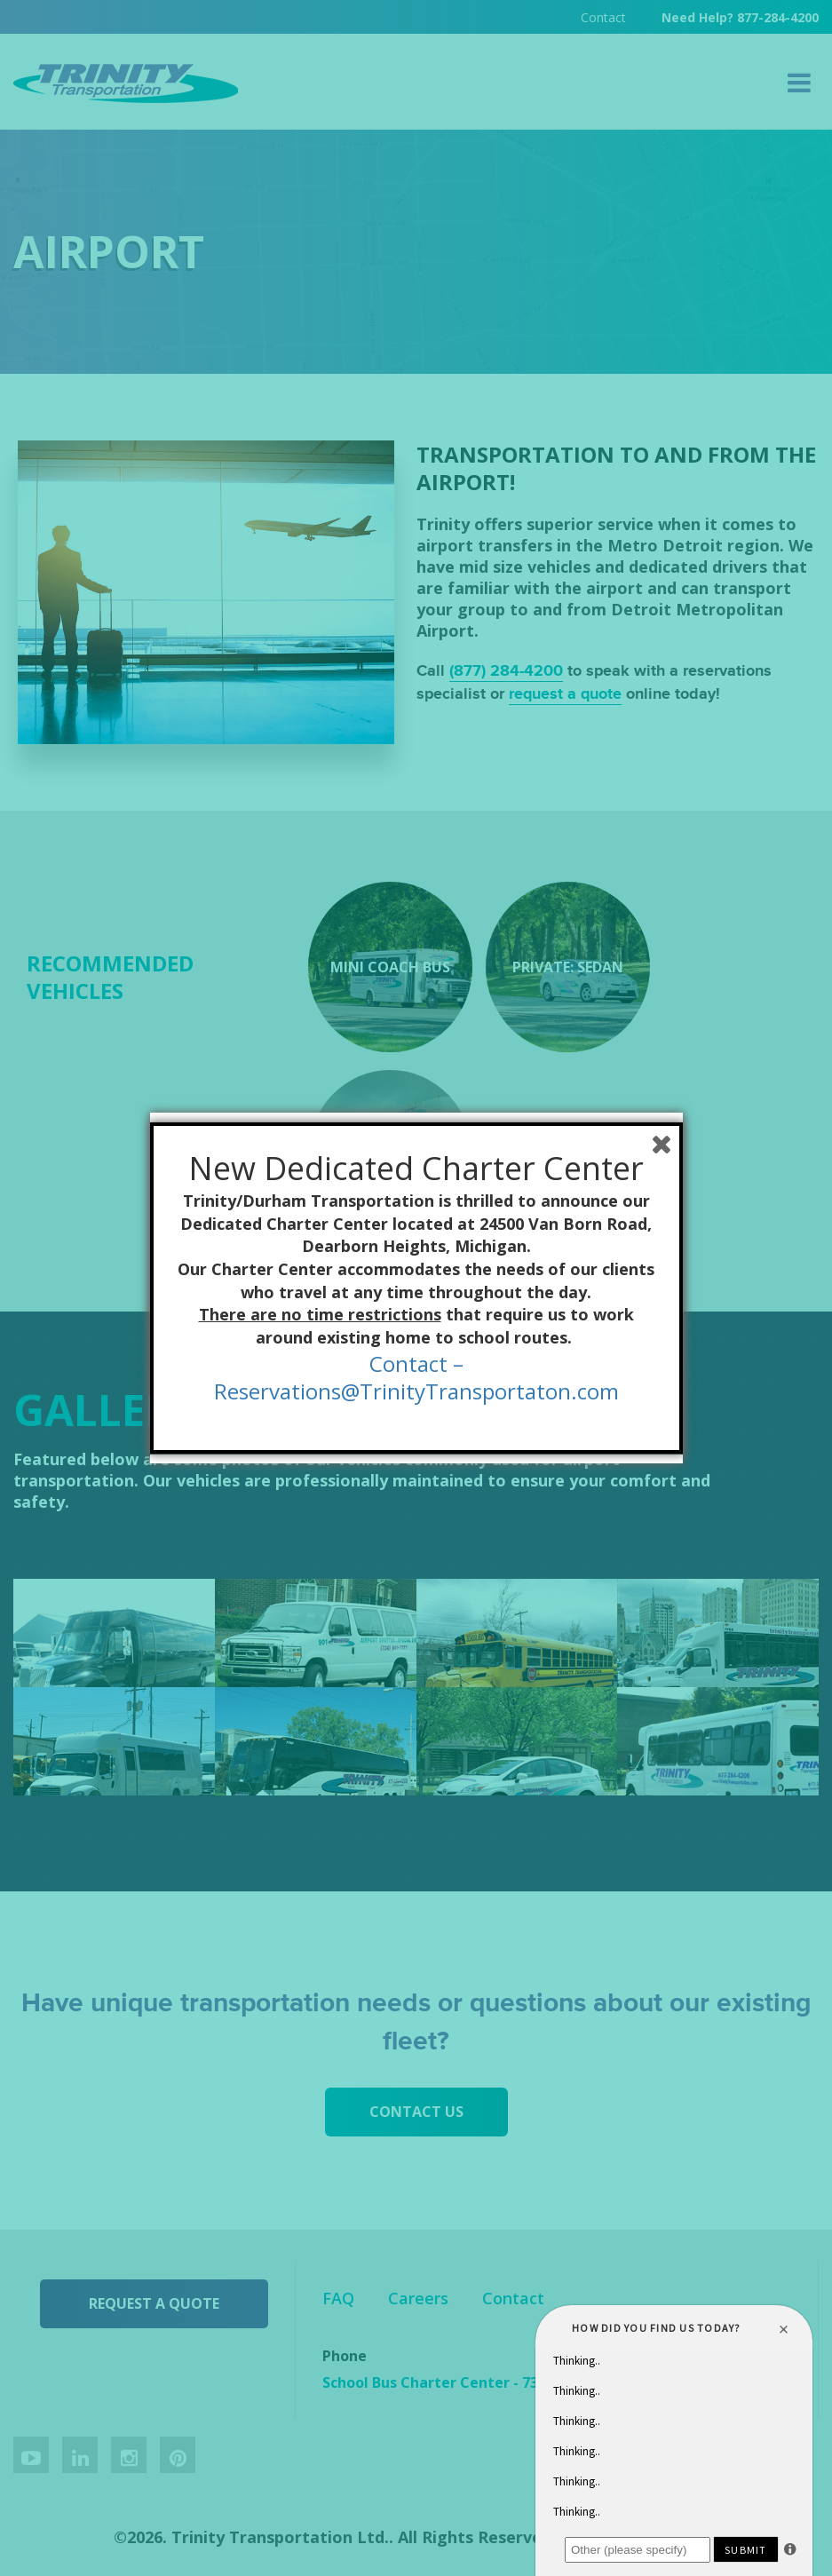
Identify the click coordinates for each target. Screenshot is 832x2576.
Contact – (416, 1363)
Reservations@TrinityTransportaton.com (416, 1391)
